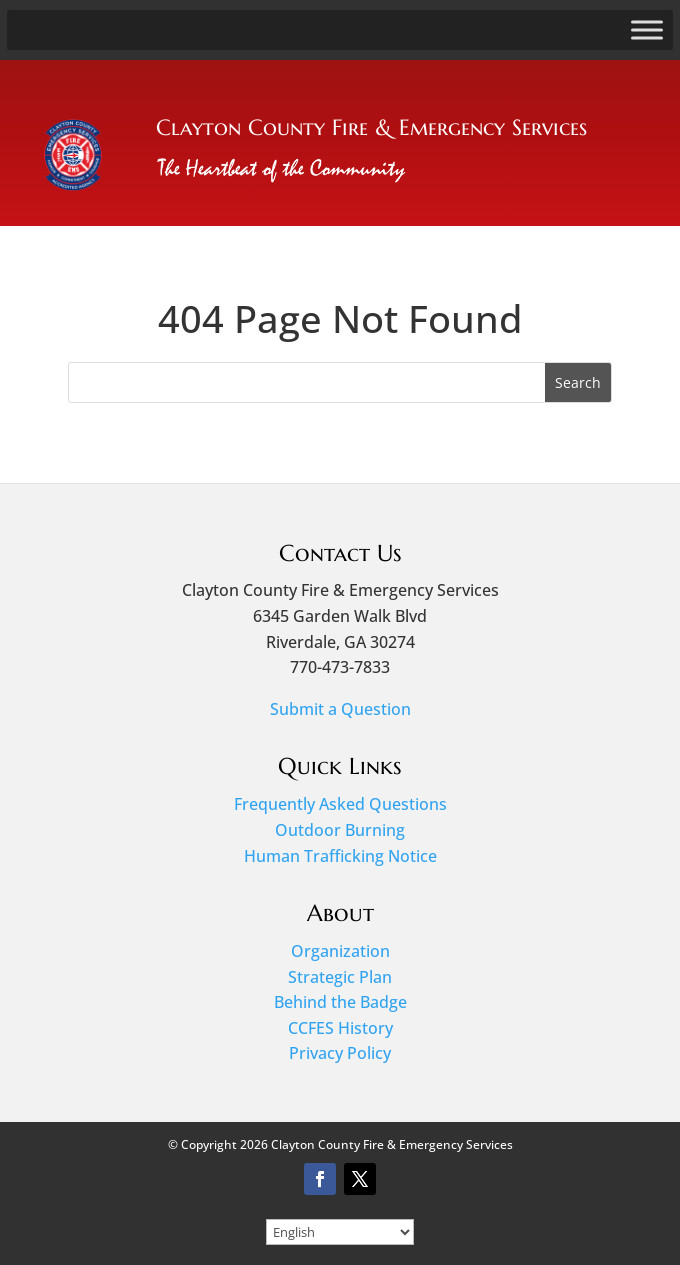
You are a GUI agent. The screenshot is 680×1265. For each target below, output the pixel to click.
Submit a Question (340, 709)
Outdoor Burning (340, 830)
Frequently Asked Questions (340, 804)
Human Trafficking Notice (340, 856)
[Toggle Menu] (647, 29)
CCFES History (340, 1028)
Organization (340, 951)
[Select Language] (340, 1232)
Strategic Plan (340, 977)
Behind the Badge (340, 1002)
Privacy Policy (340, 1053)
